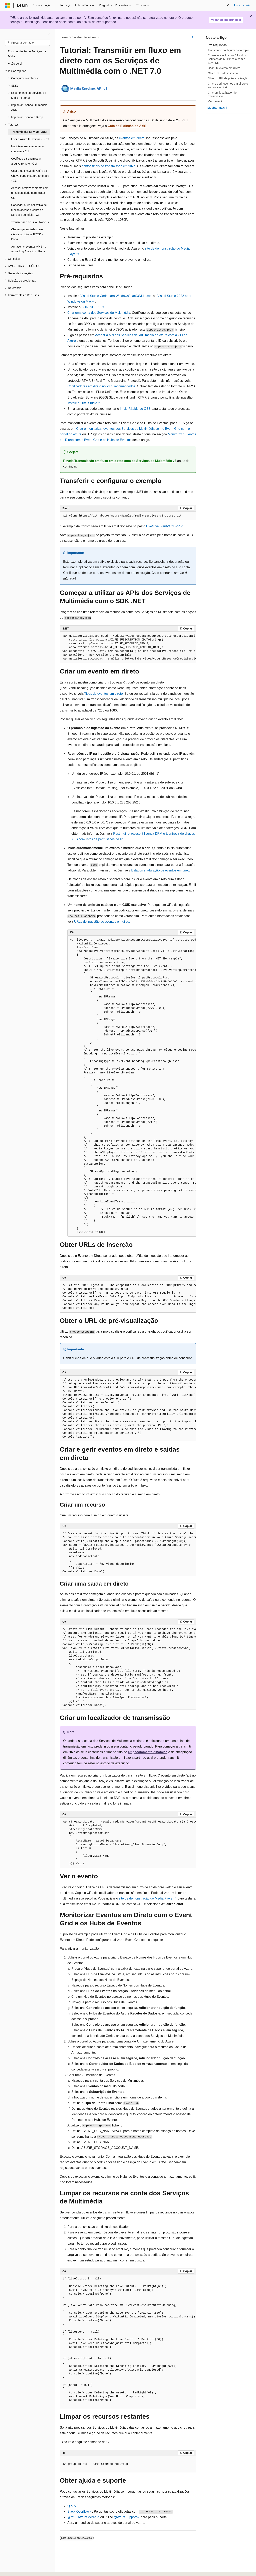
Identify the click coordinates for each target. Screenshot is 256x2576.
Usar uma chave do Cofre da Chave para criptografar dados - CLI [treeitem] (30, 175)
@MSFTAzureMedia (81, 2517)
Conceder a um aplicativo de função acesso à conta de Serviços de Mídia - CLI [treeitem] (29, 209)
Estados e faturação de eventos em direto (160, 870)
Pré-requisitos (217, 45)
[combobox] (27, 43)
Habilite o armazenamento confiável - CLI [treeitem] (27, 149)
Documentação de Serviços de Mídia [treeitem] (27, 54)
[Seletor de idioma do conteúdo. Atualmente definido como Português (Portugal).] (23, 2569)
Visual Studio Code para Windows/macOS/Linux (114, 296)
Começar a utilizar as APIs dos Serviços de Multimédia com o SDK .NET (227, 59)
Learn (64, 37)
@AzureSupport (125, 2517)
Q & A (71, 2506)
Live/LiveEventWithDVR (163, 526)
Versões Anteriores (84, 37)
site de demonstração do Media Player (146, 1898)
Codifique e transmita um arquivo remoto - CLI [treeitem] (26, 161)
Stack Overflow (78, 2511)
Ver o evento (216, 101)
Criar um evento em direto (224, 68)
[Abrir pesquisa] (228, 5)
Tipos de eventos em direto (103, 693)
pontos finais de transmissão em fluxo (108, 166)
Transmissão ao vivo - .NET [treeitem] (29, 131)
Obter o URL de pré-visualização (228, 78)
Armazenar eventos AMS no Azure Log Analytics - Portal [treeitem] (28, 249)
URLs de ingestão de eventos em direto (102, 921)
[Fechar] (49, 34)
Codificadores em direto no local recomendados (101, 386)
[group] (128, 647)
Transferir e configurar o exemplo (228, 50)
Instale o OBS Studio (82, 403)
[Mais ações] (192, 37)
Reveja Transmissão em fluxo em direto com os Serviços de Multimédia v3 (119, 461)
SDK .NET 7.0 (91, 307)
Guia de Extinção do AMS (127, 126)
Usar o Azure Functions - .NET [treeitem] (30, 139)
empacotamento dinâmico (147, 1752)
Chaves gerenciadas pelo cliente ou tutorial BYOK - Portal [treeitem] (27, 234)
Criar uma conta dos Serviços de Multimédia (98, 312)
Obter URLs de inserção (223, 73)
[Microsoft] (7, 5)
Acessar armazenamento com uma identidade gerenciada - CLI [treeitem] (29, 192)
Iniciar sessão (242, 5)
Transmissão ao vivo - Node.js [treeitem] (30, 222)
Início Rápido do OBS (135, 408)
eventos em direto (131, 138)
